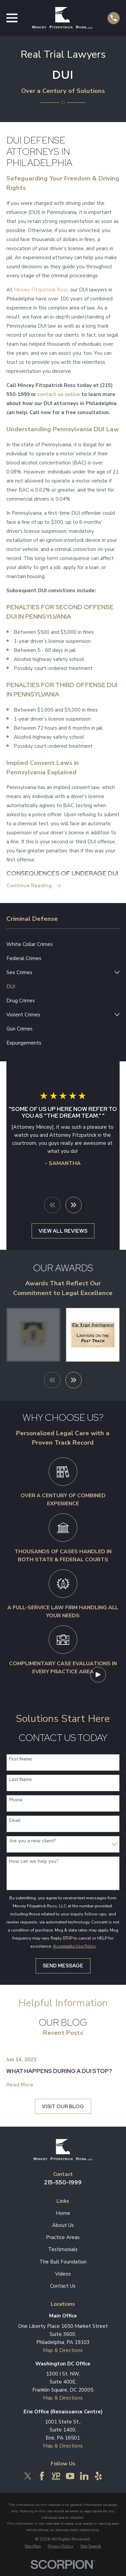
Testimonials (63, 2249)
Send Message (63, 1965)
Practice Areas (63, 2237)
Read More (20, 2085)
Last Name (20, 1780)
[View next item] (74, 1205)
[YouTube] (70, 2476)
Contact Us (63, 2286)
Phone (16, 1800)
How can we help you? (33, 1861)
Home (63, 2213)
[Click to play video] (98, 1674)
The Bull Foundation (63, 2261)
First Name (20, 1759)
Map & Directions (63, 2350)
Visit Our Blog (63, 2106)
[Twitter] (28, 2476)
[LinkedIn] (84, 2476)
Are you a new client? (32, 1841)
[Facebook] (42, 2476)
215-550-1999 (63, 2182)
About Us (63, 2225)
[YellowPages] (56, 2476)
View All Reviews (63, 1231)
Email (14, 1821)
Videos (63, 2274)
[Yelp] (98, 2476)
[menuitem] (63, 944)
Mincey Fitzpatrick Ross (41, 289)
